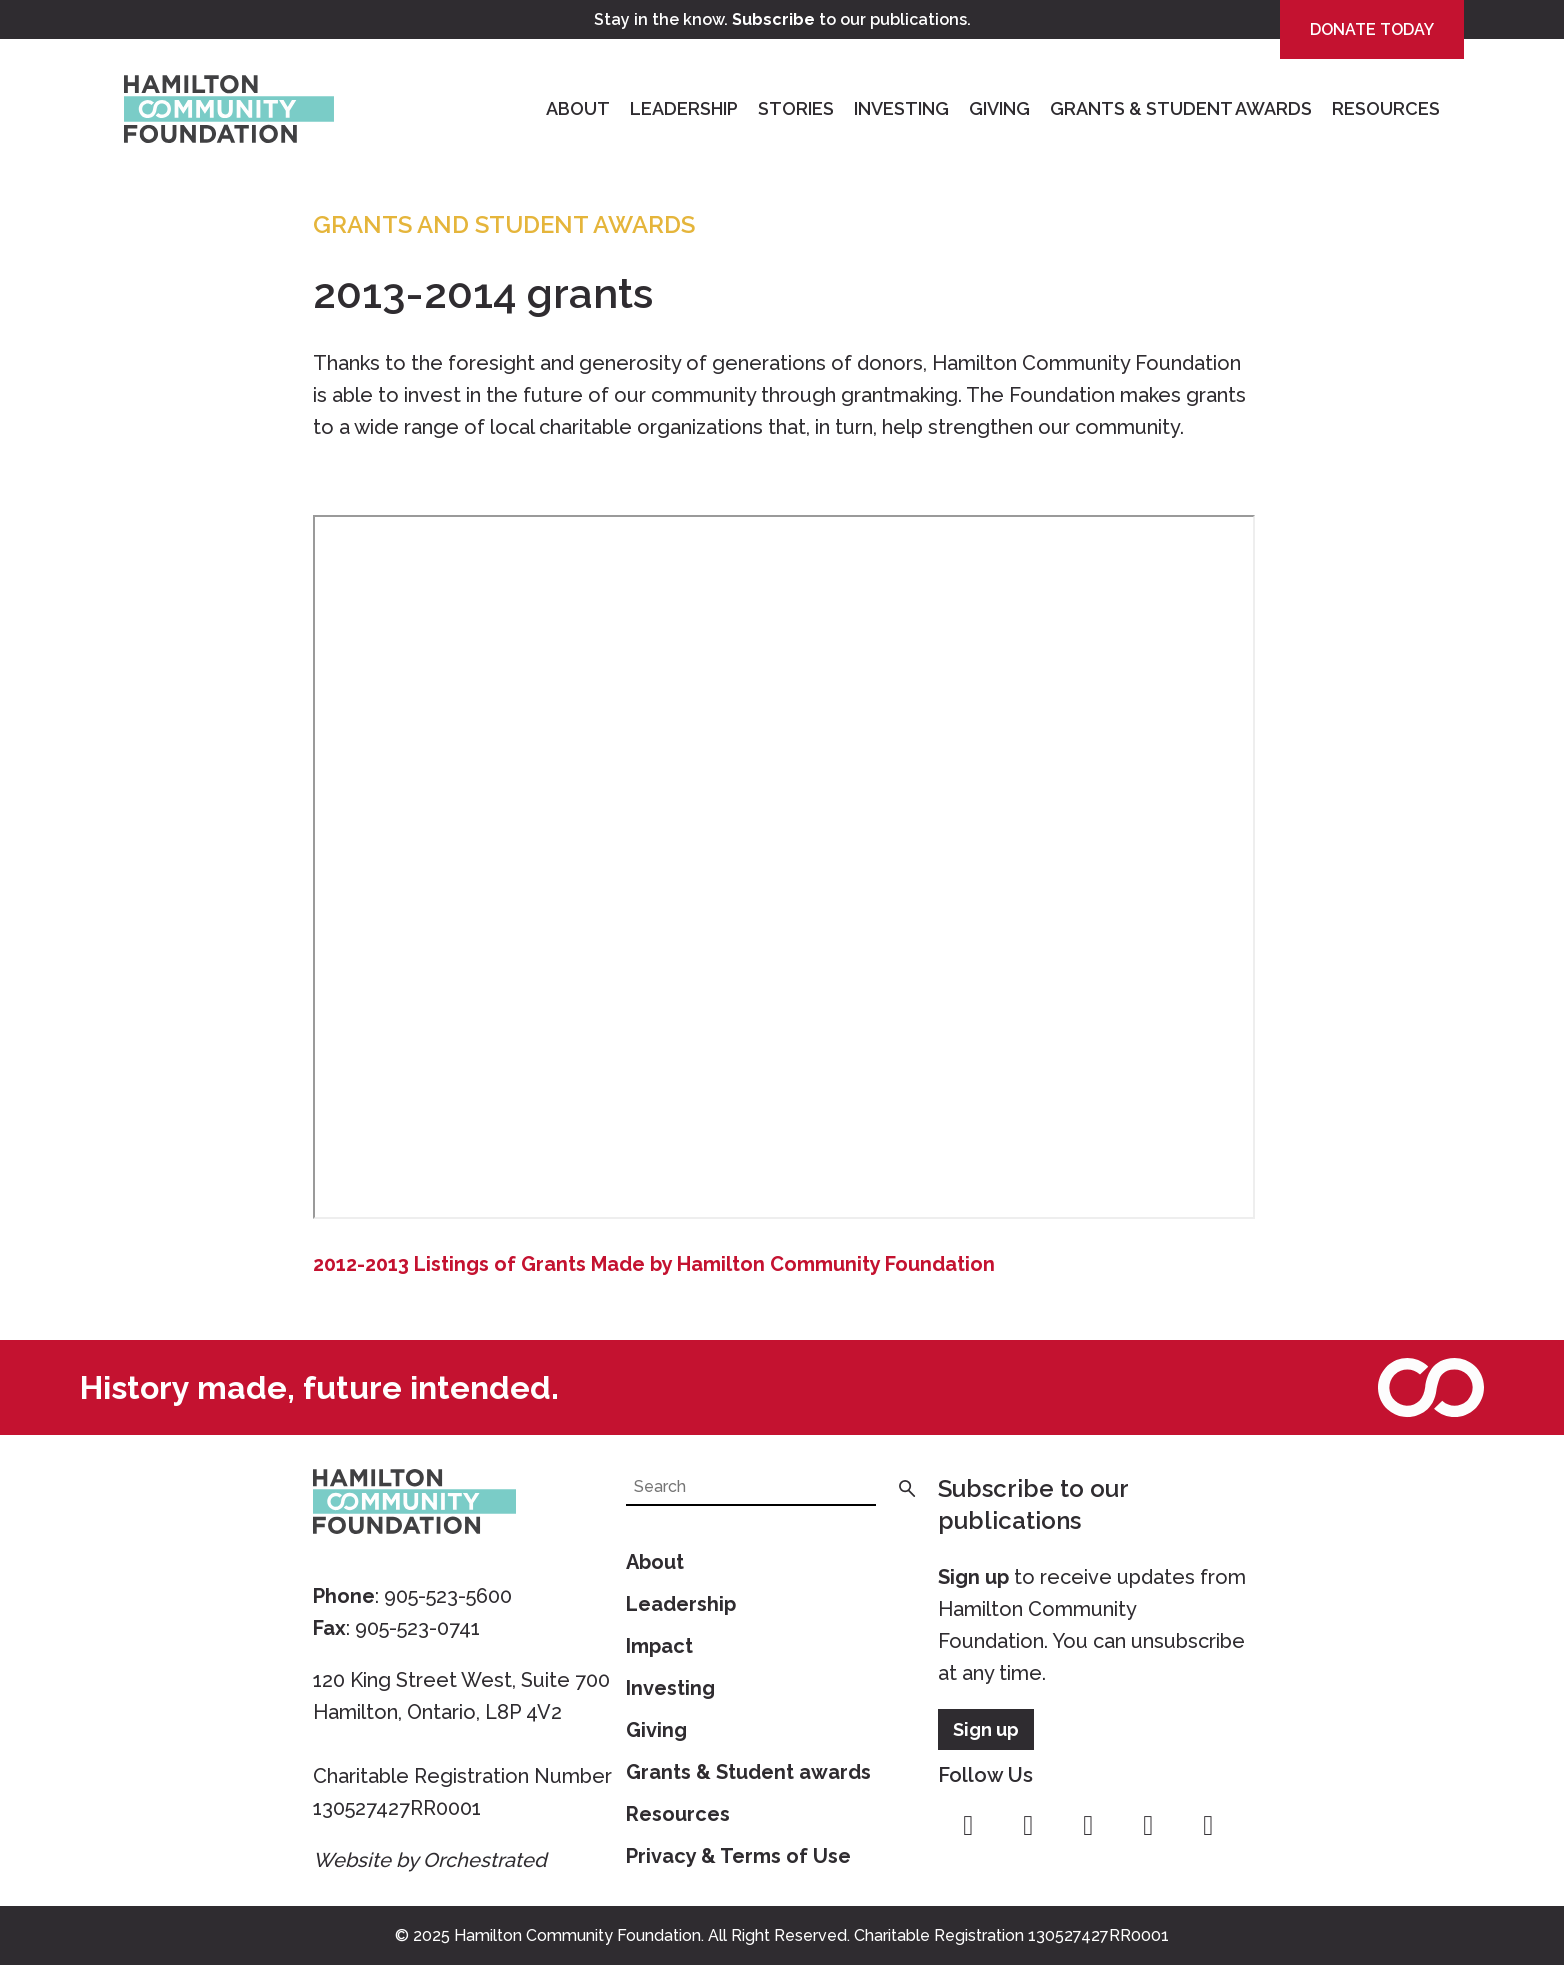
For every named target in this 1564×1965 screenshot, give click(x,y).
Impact (659, 1646)
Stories (796, 108)
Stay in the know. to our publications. (782, 19)
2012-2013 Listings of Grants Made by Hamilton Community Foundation (654, 1264)
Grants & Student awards (748, 1772)
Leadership (684, 108)
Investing (901, 108)
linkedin (1208, 1826)
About (578, 108)
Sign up (973, 1577)
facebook (968, 1826)
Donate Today (1372, 29)
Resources (1386, 108)
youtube (1148, 1826)
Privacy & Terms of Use (738, 1856)
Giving (999, 108)
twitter (1088, 1826)
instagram (1028, 1826)
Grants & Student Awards (1181, 108)
